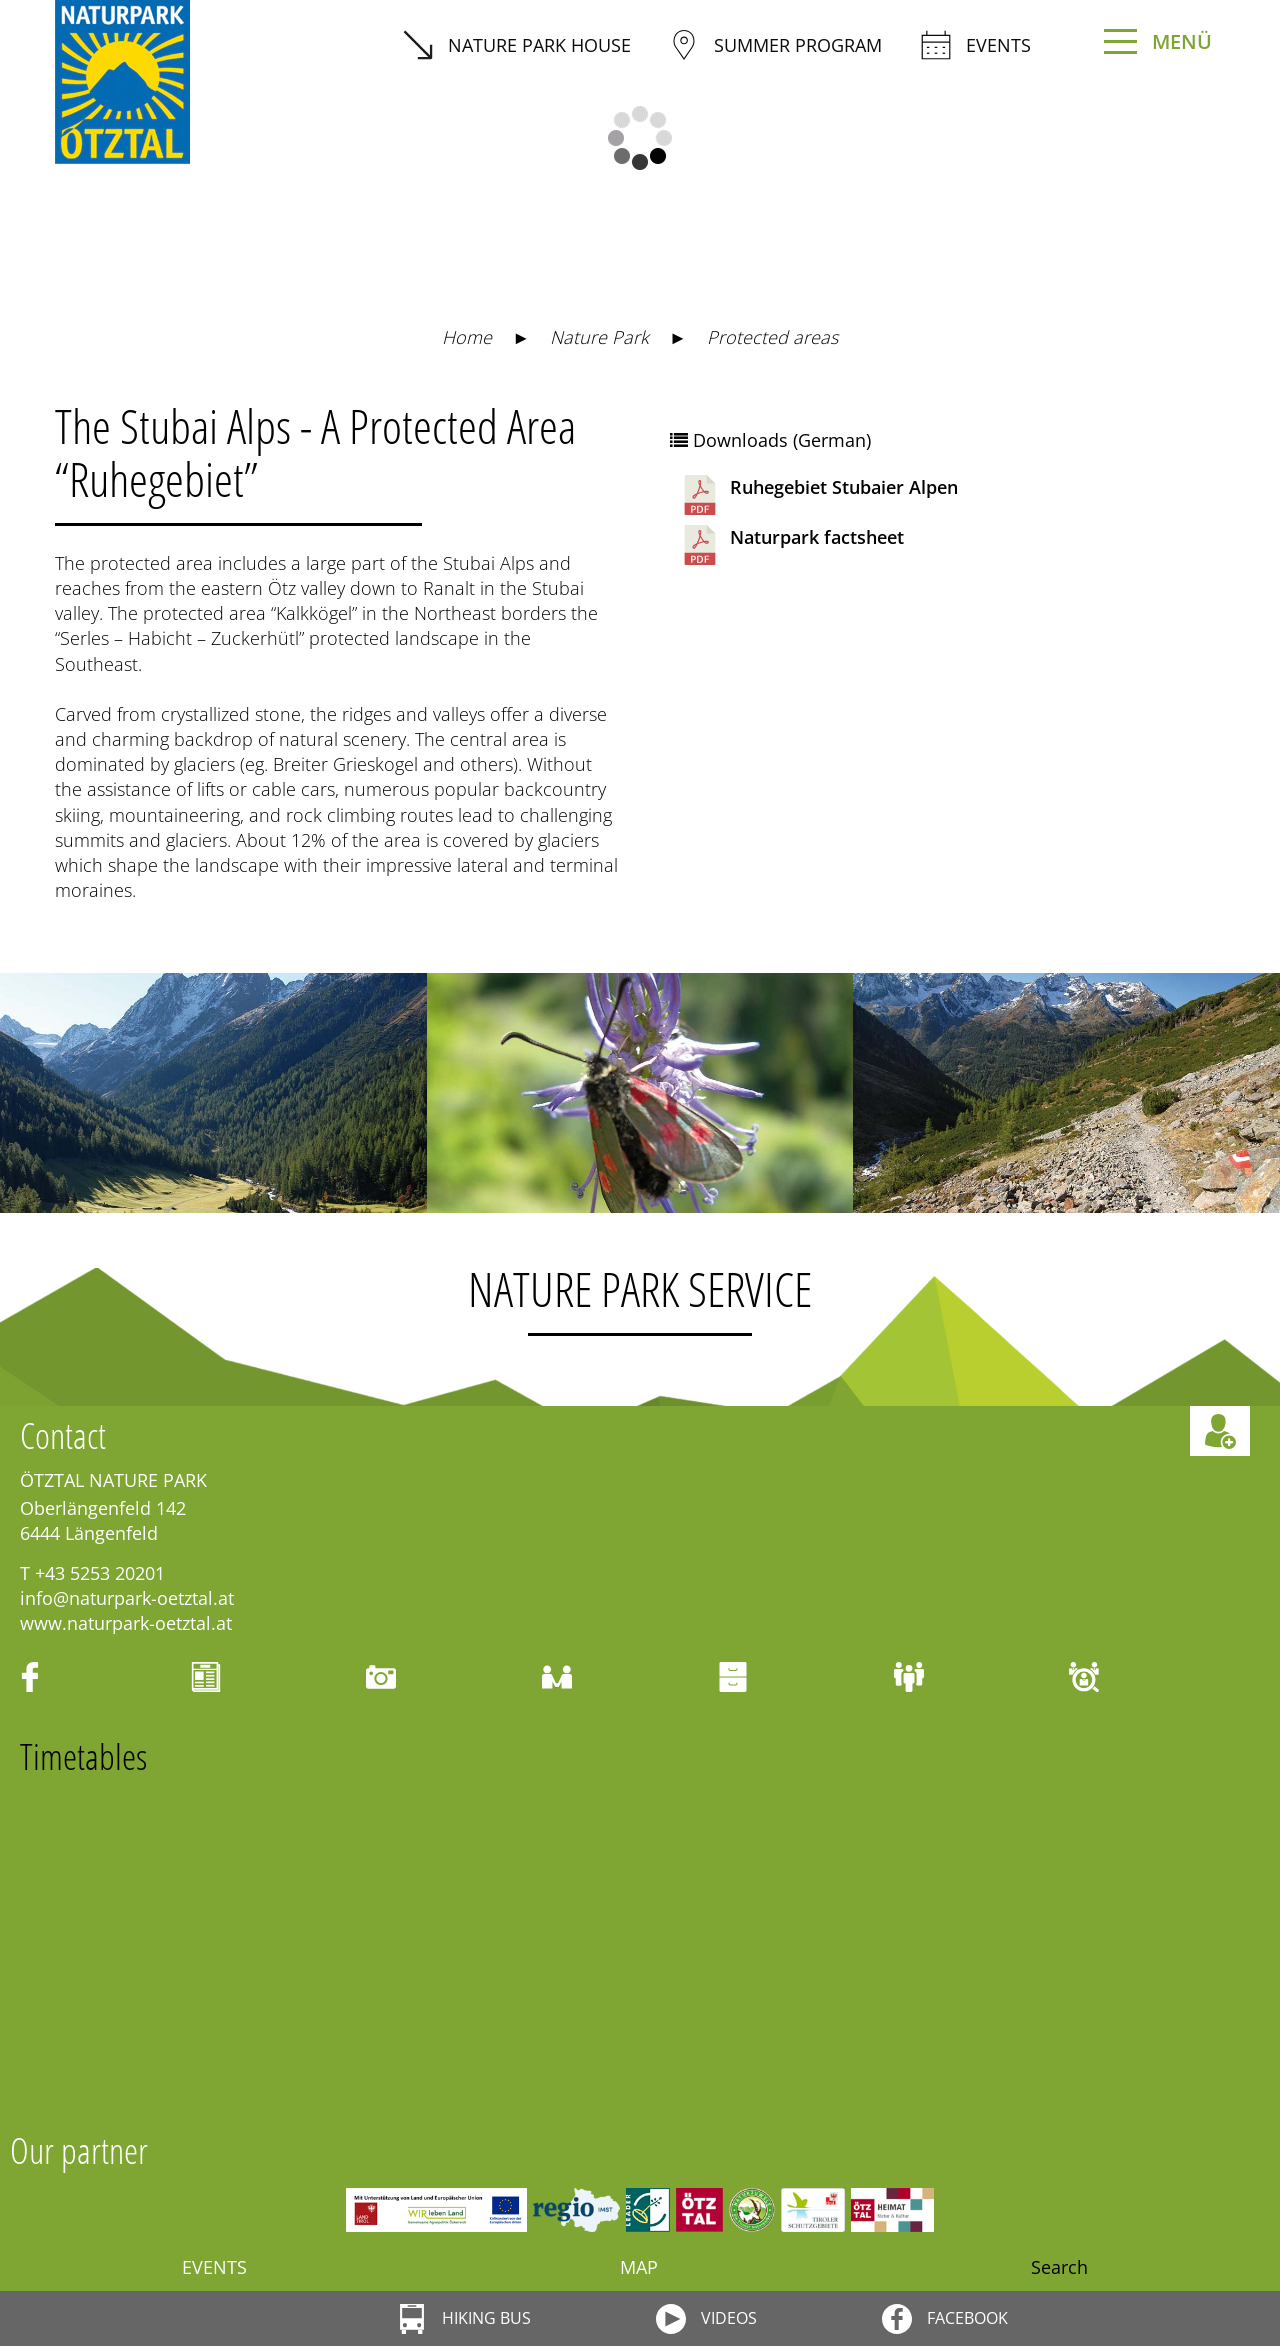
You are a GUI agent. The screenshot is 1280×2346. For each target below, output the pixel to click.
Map (639, 2267)
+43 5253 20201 (100, 1573)
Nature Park (599, 337)
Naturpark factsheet (792, 545)
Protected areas (772, 337)
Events (976, 45)
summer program (775, 45)
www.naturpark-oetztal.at (126, 1623)
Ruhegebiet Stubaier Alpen (819, 495)
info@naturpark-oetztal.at (127, 1598)
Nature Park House (517, 45)
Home (467, 337)
